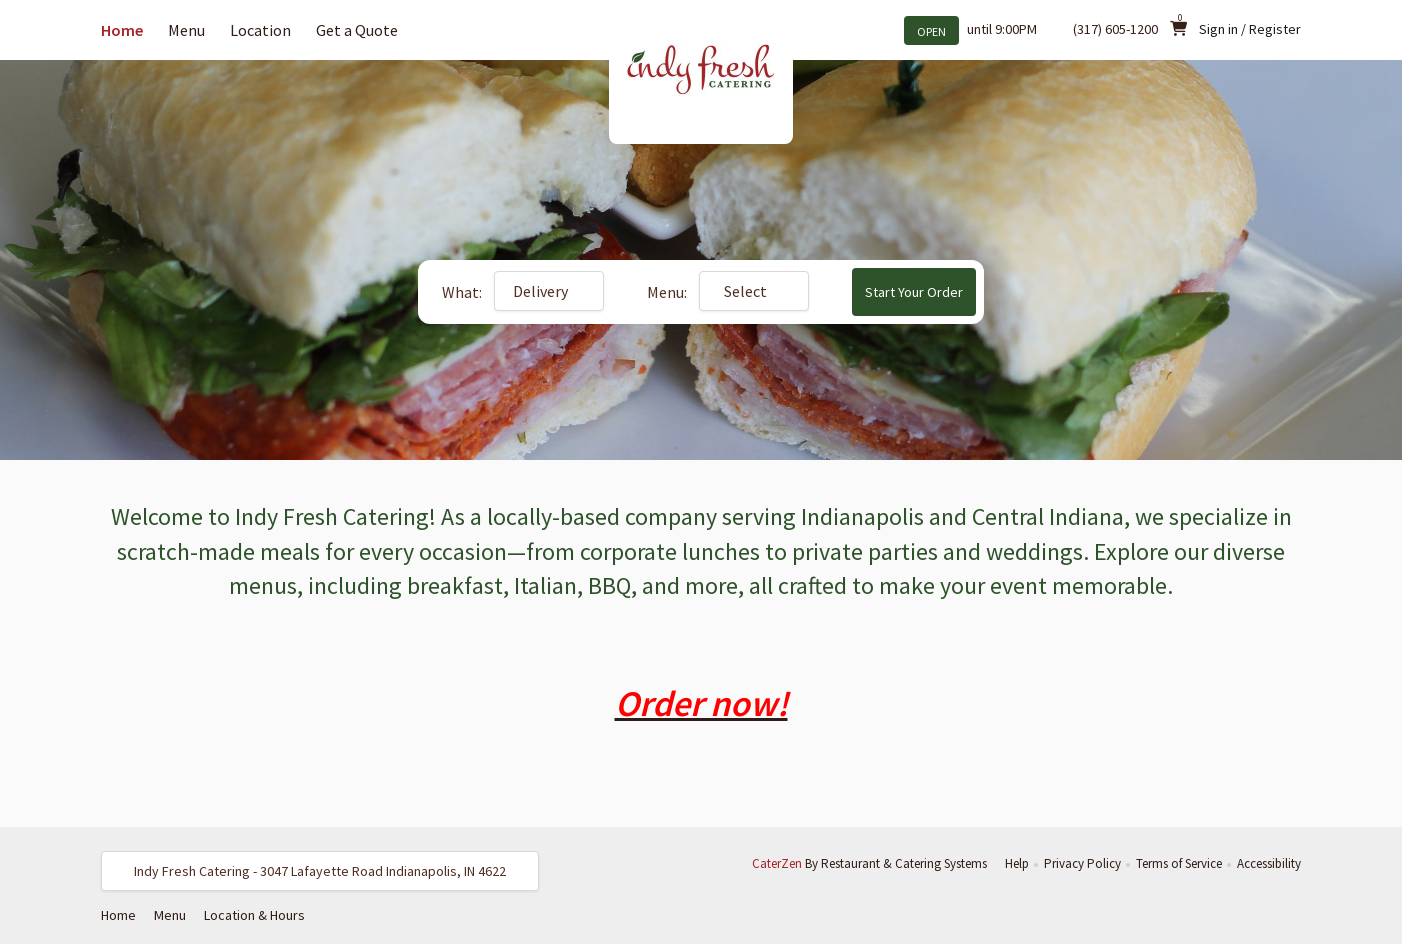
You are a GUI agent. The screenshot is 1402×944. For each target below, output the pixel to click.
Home (122, 30)
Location (260, 30)
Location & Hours (254, 915)
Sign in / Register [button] (1250, 29)
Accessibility (1269, 863)
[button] (320, 871)
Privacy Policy (1082, 863)
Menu (186, 30)
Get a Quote (357, 30)
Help (1017, 863)
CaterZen (777, 863)
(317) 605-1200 (1115, 29)
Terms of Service (1179, 863)
